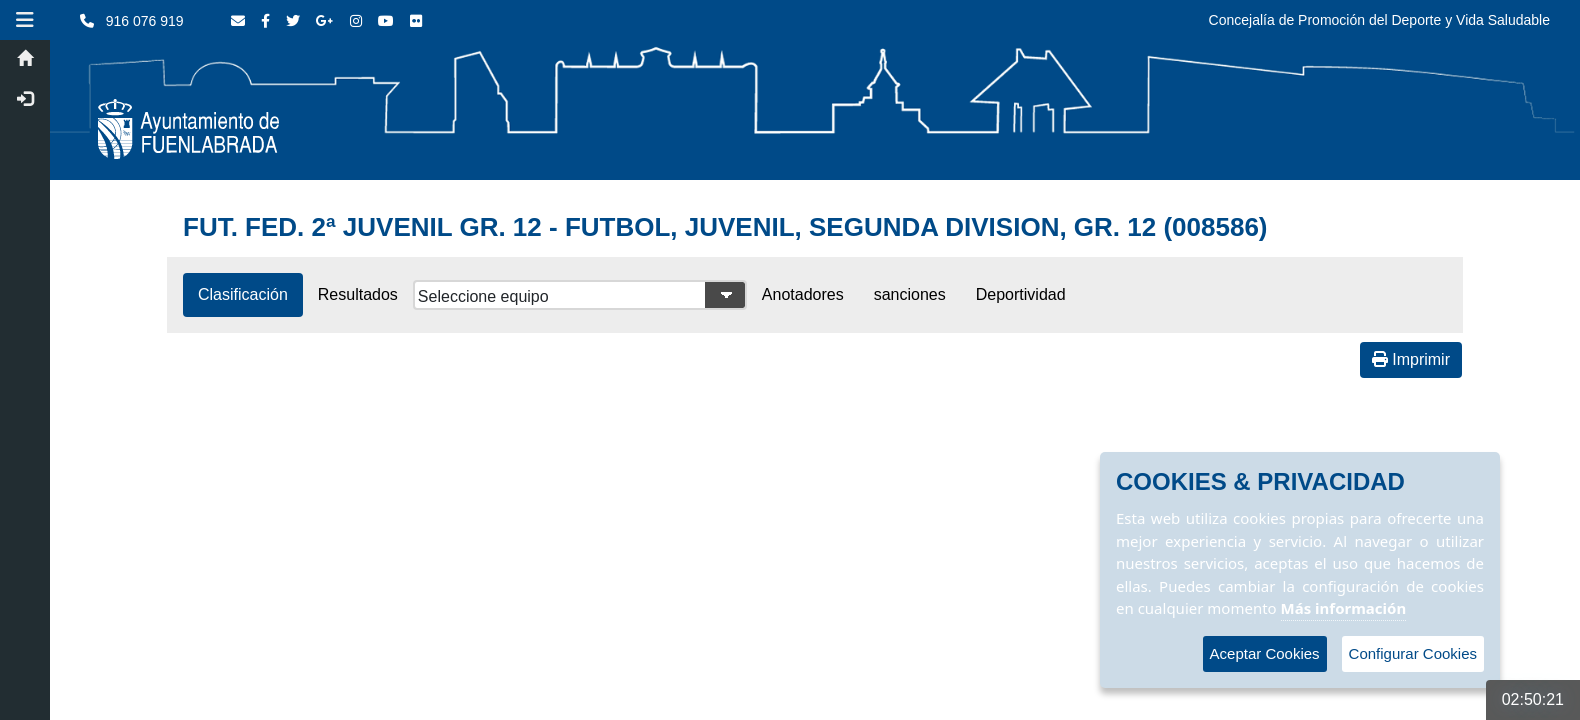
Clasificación (243, 294)
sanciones (910, 294)
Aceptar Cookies (1265, 653)
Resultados (358, 294)
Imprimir (1411, 359)
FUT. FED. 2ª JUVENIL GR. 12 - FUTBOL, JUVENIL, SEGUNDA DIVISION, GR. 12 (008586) (725, 227)
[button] (25, 20)
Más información (1344, 608)
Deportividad (1021, 294)
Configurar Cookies (1413, 653)
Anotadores (803, 294)
